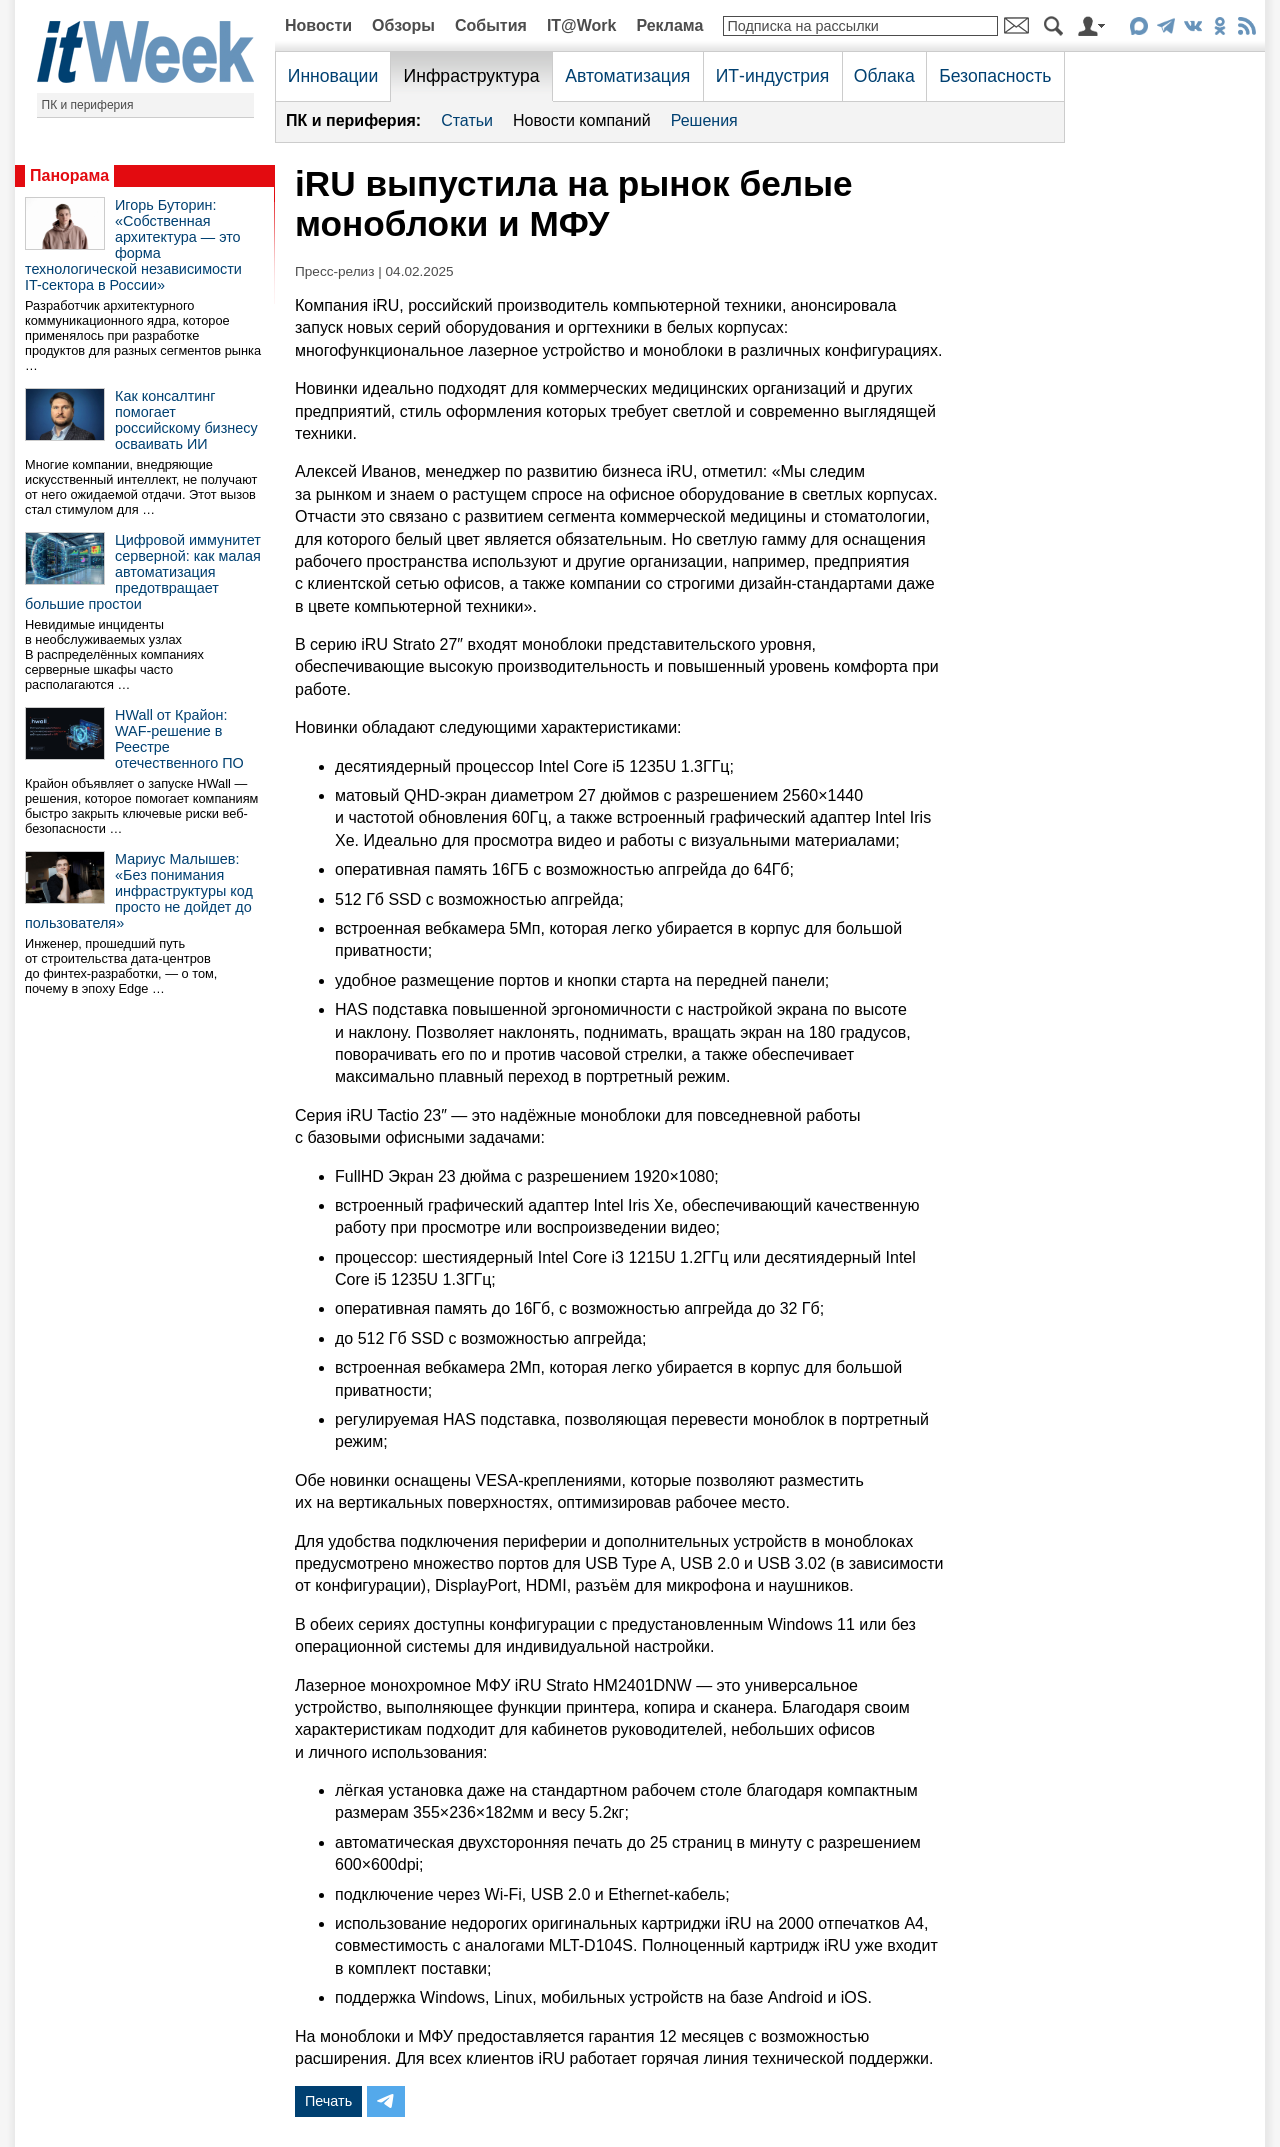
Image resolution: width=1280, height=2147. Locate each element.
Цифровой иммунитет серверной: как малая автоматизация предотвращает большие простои (143, 572)
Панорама (69, 175)
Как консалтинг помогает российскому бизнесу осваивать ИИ (186, 420)
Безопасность (995, 76)
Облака (884, 76)
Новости (318, 25)
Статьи (467, 120)
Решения (704, 120)
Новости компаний (582, 120)
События (491, 25)
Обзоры (403, 25)
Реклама (669, 25)
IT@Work (582, 25)
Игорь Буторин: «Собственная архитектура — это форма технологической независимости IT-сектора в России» (133, 245)
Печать (328, 2101)
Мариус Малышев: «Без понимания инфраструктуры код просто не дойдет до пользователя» (139, 891)
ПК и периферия (88, 105)
